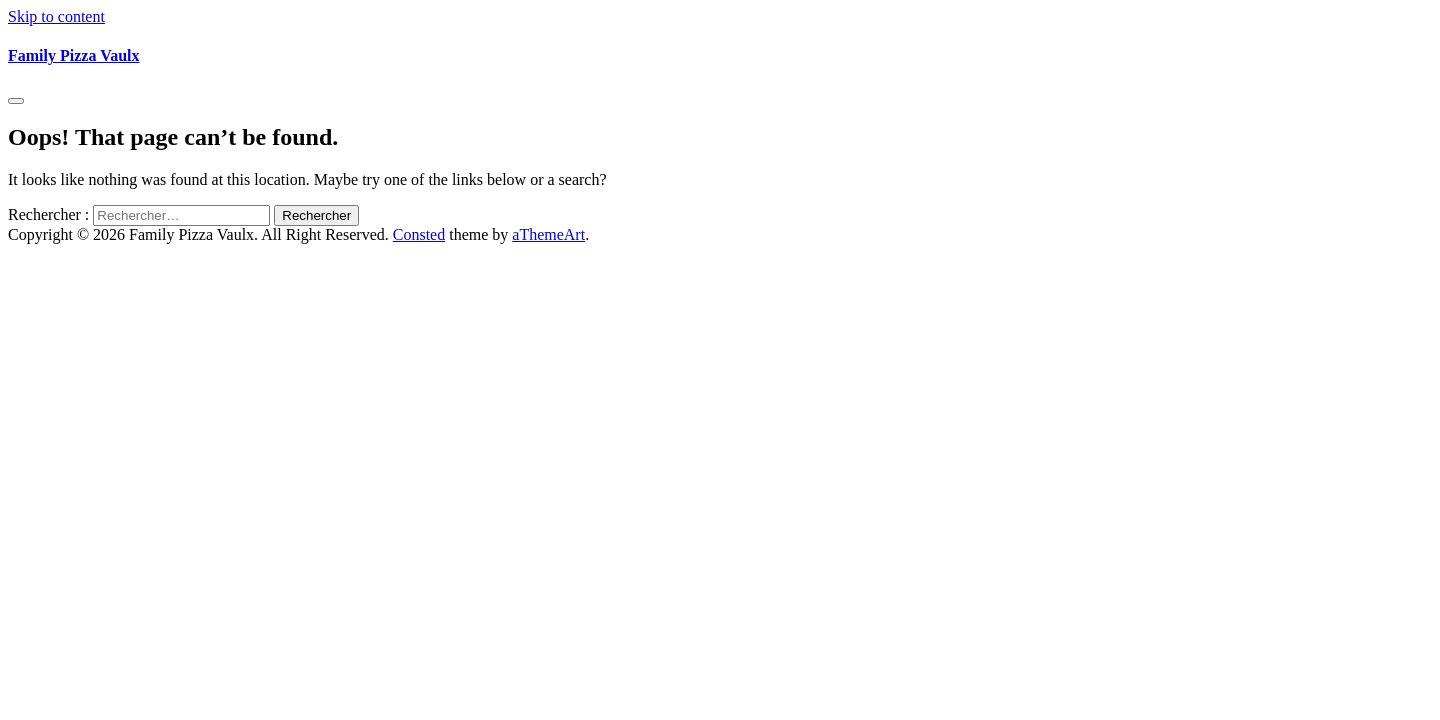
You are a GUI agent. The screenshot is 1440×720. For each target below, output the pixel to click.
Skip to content (56, 16)
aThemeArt (548, 234)
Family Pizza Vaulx (74, 55)
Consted (419, 234)
